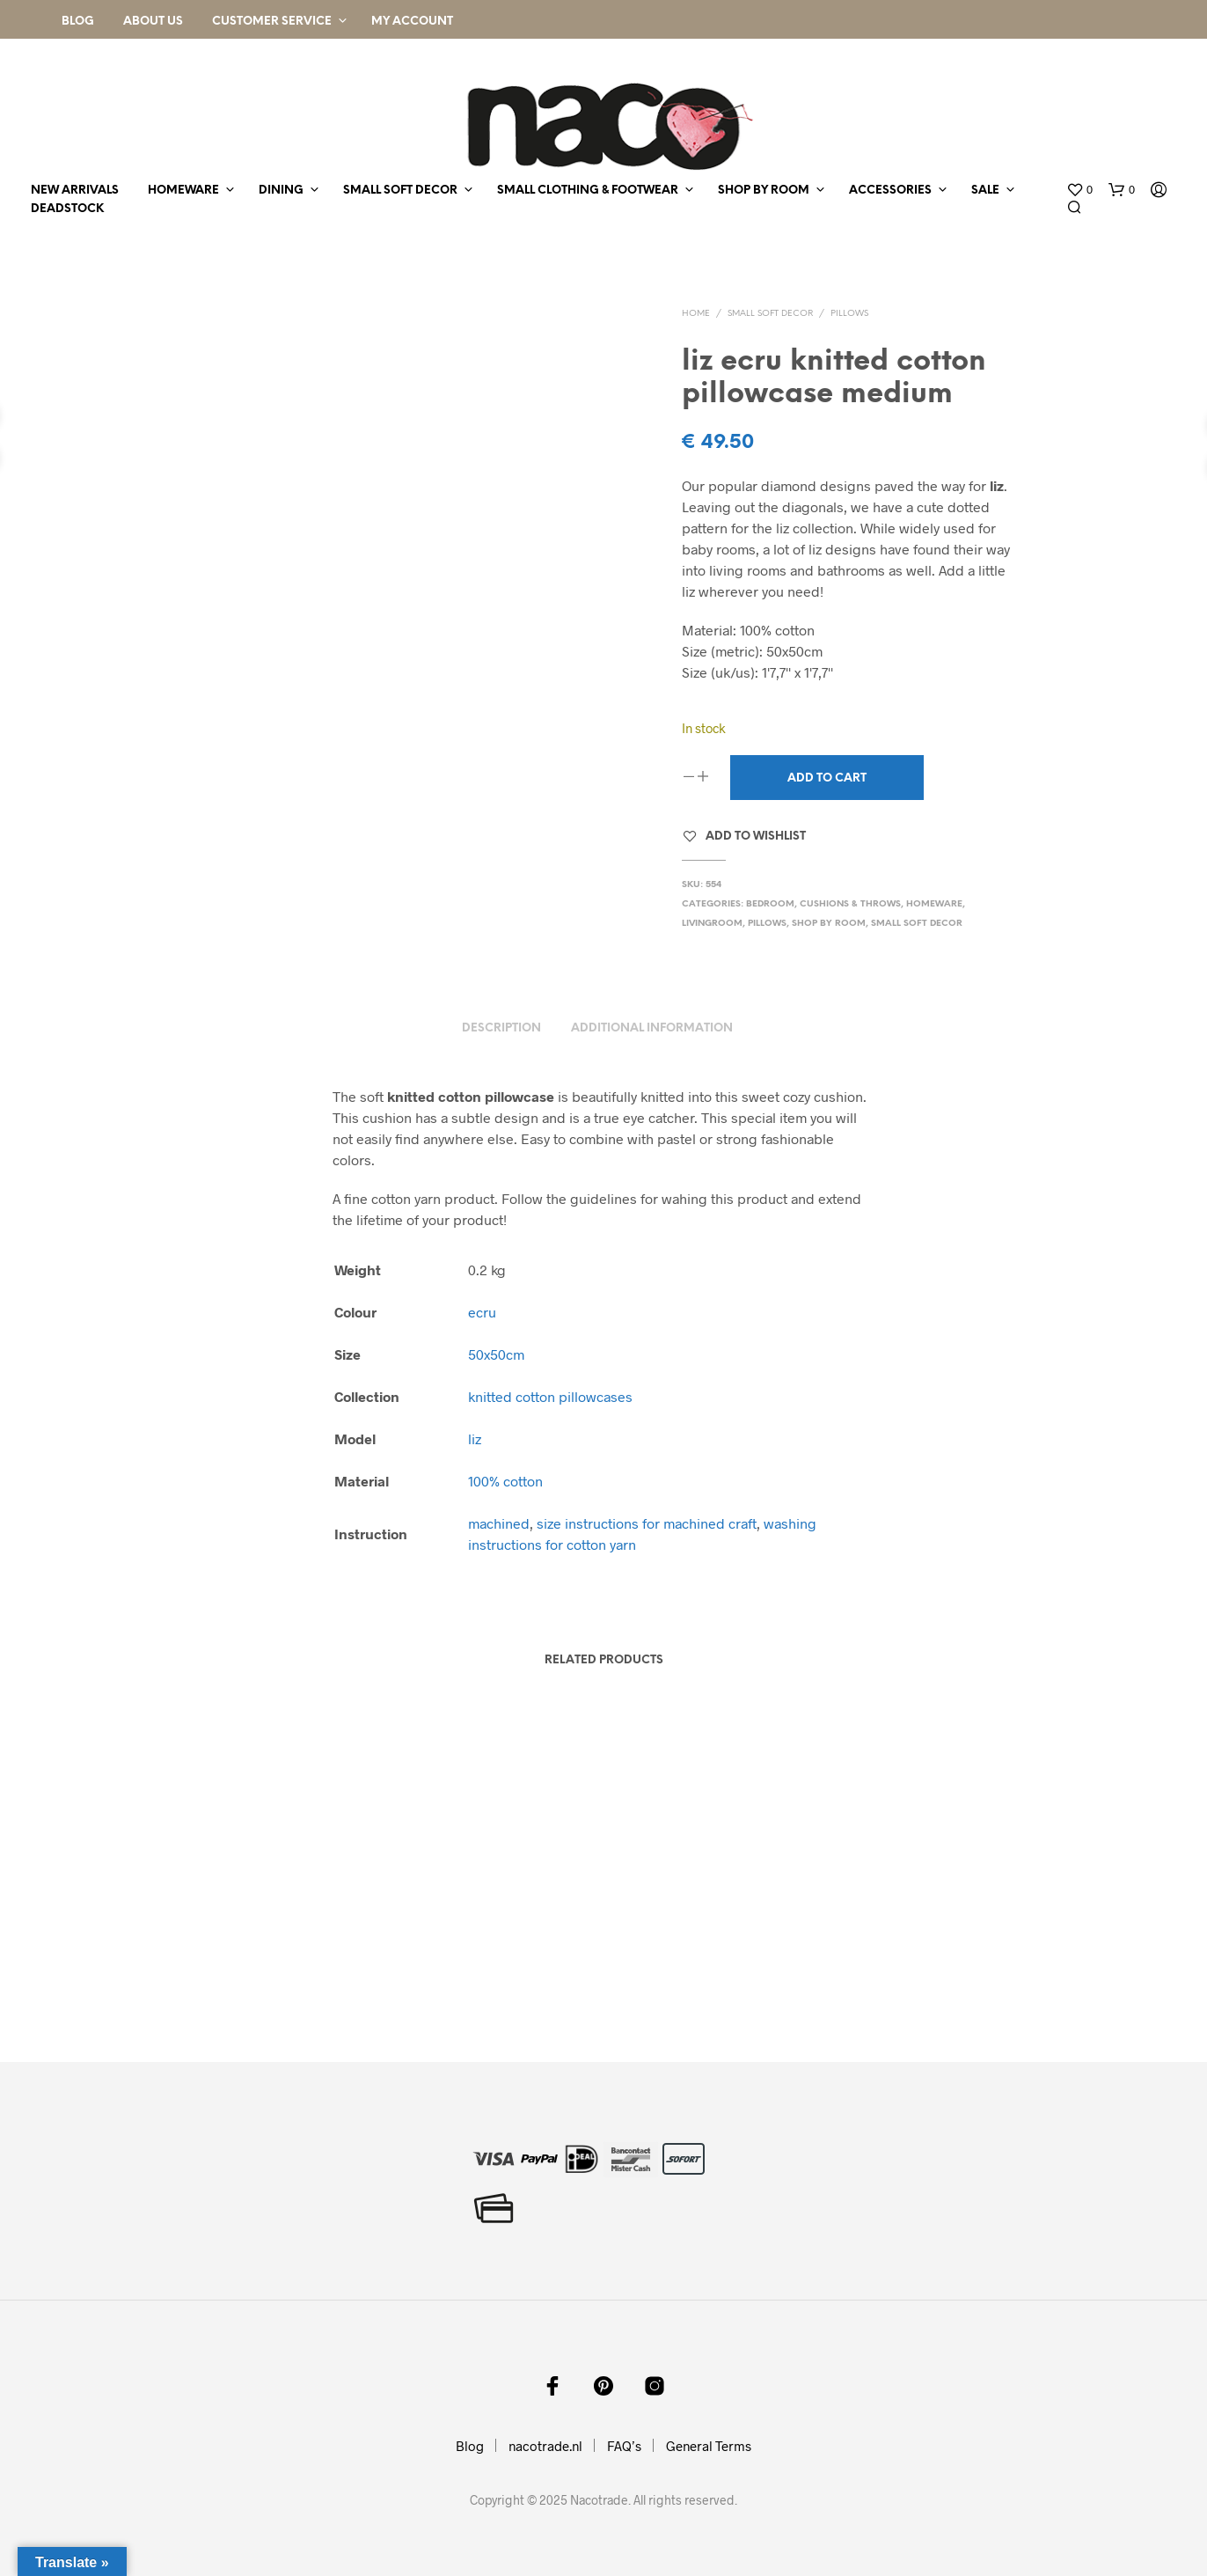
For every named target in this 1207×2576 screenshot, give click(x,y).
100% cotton (505, 1480)
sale (985, 190)
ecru (482, 1311)
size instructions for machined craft (647, 1523)
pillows (849, 314)
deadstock (67, 209)
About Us (153, 21)
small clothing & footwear (587, 190)
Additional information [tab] (652, 1028)
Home (696, 314)
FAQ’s (624, 2446)
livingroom (712, 923)
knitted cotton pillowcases (550, 1396)
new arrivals (75, 190)
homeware (183, 190)
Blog (78, 21)
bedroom (770, 904)
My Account (412, 21)
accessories (890, 190)
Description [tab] (501, 1028)
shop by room (763, 190)
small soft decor (400, 190)
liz (474, 1438)
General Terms (708, 2446)
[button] (1079, 190)
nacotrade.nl (545, 2446)
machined (499, 1523)
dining (281, 190)
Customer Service (272, 21)
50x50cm (496, 1354)
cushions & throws (850, 904)
